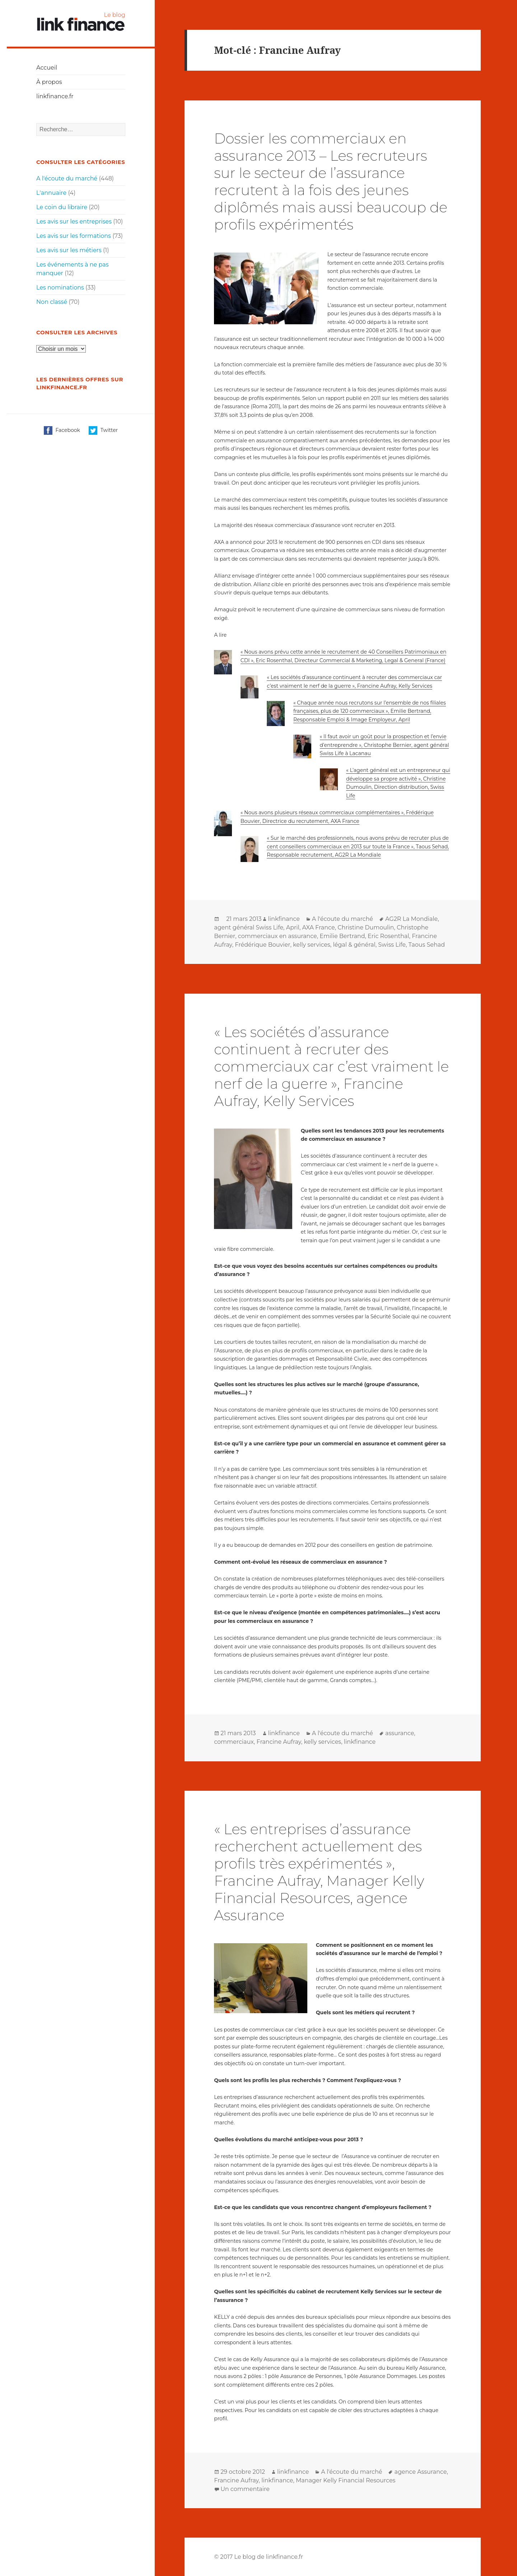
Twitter (103, 430)
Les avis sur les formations (73, 235)
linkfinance (284, 918)
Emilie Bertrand (342, 936)
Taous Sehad (426, 944)
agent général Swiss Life (248, 927)
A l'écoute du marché (66, 178)
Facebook (62, 430)
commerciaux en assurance (277, 936)
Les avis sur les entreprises (74, 221)
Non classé (51, 301)
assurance (399, 1733)
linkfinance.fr (55, 96)
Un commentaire (245, 2489)
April (292, 927)
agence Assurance (420, 2471)
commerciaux (234, 1741)
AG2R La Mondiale (411, 918)
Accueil (46, 67)
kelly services (311, 944)
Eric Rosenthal (388, 936)
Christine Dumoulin (365, 927)
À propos (49, 82)
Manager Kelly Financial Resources (345, 2480)
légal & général (354, 944)
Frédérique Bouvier (262, 944)
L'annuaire (51, 192)
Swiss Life (392, 944)
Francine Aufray (278, 1741)
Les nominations (60, 287)
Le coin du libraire (61, 207)
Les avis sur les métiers (69, 250)
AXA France (318, 927)
